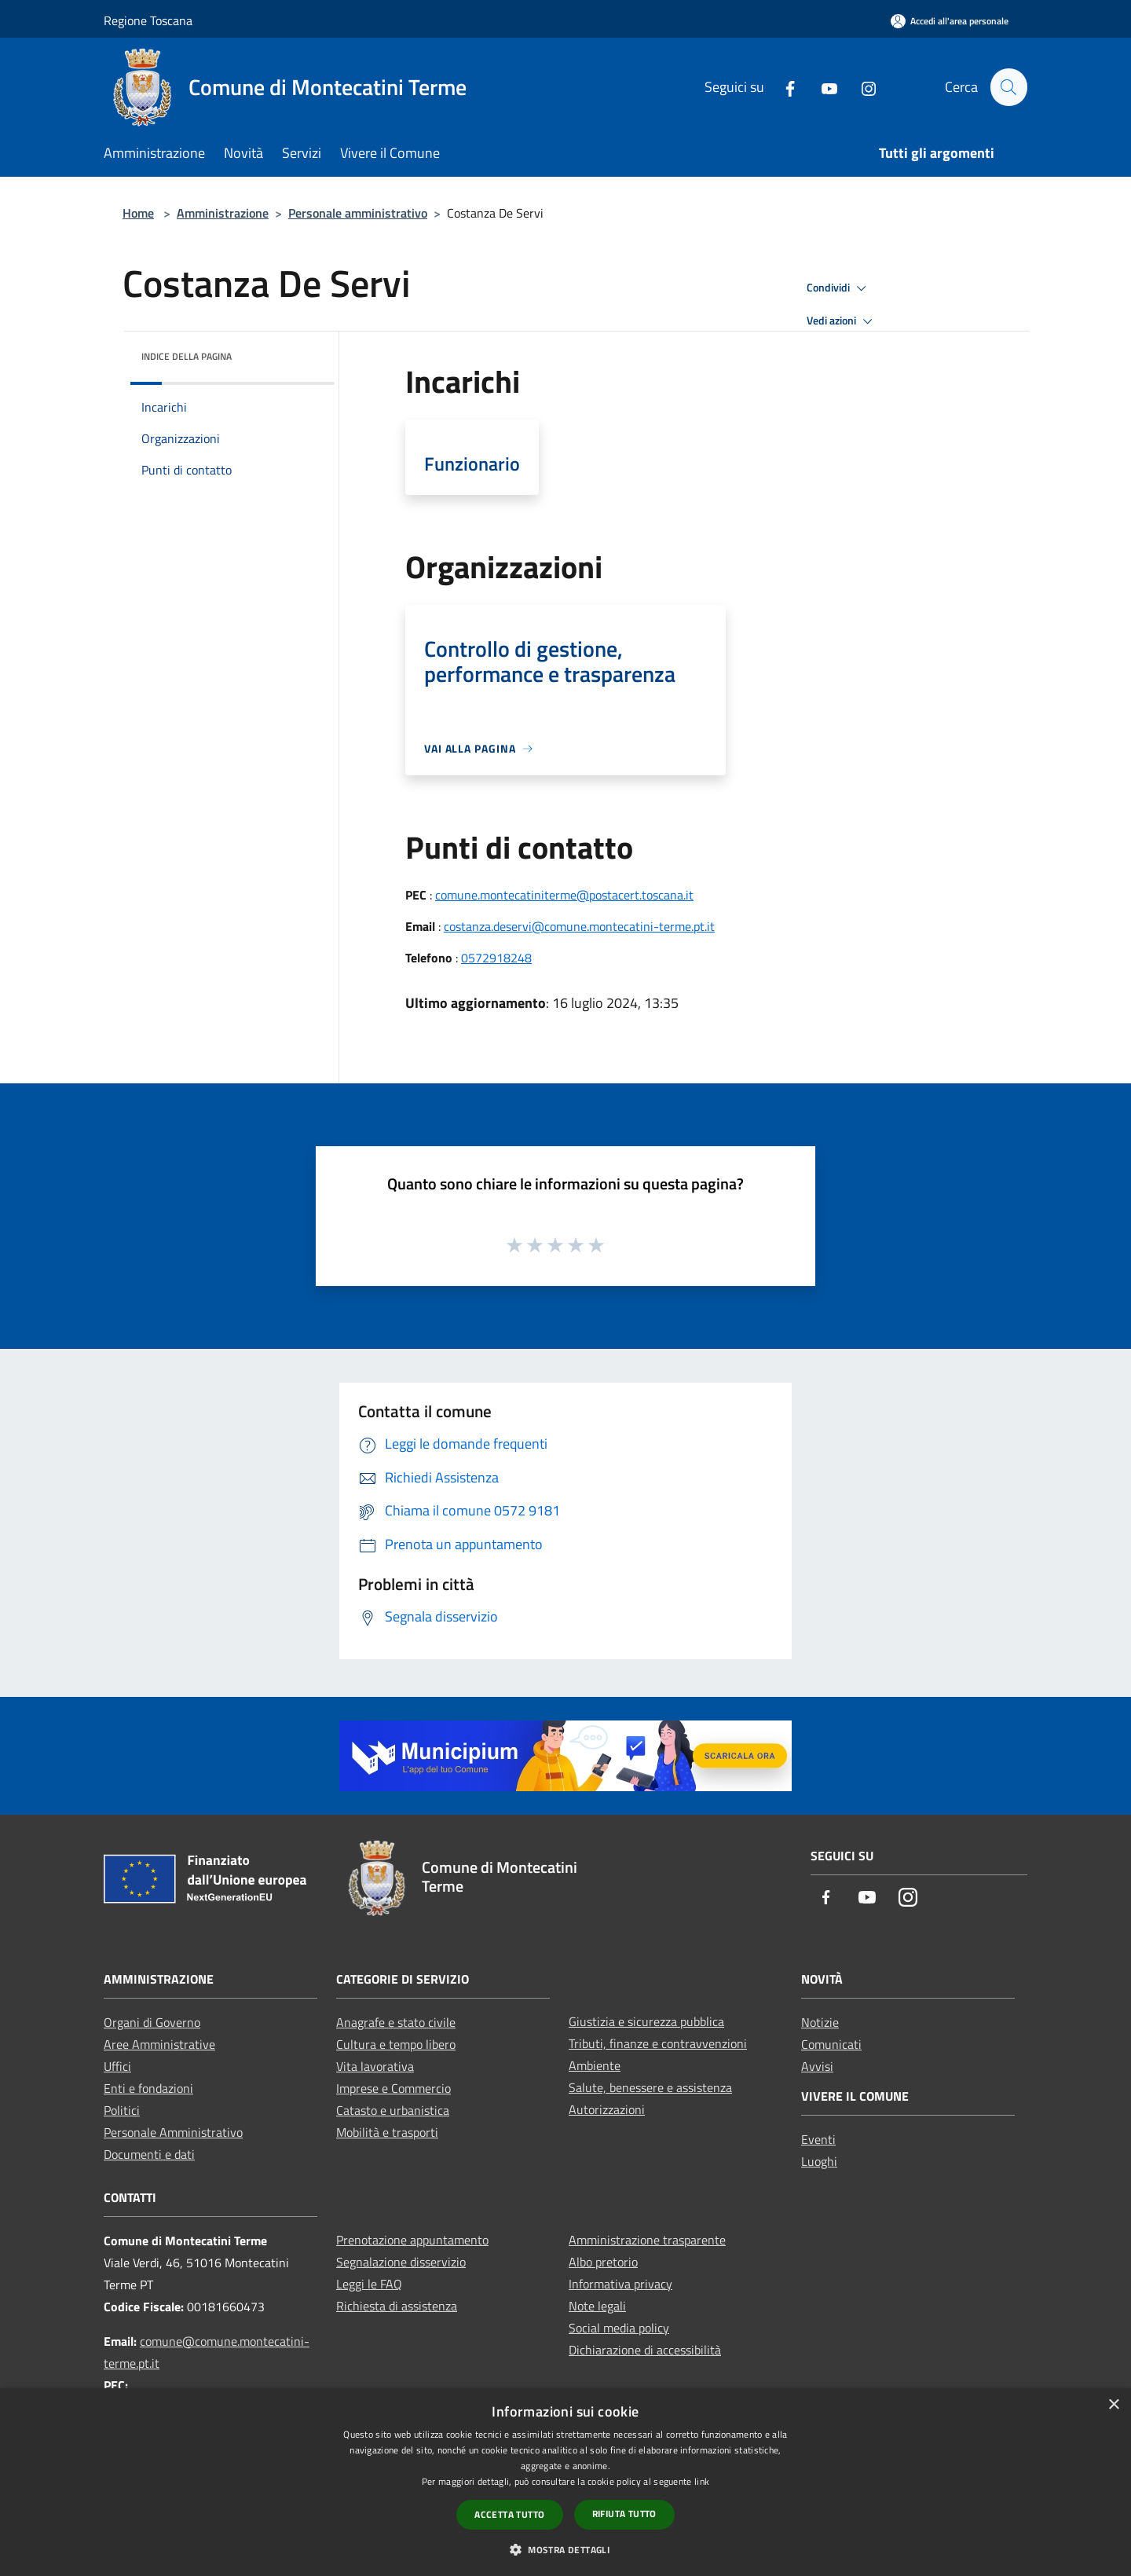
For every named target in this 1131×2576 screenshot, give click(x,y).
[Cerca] (1008, 87)
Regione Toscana (148, 20)
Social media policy (619, 2327)
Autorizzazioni (607, 2109)
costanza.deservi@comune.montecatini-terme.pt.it (579, 926)
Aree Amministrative (159, 2044)
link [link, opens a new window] (701, 2481)
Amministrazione (223, 212)
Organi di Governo (152, 2022)
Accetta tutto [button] (509, 2514)
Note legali (597, 2305)
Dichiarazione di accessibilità (645, 2349)
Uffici (117, 2066)
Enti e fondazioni (148, 2088)
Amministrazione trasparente (647, 2239)
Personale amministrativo (357, 212)
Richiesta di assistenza (396, 2305)
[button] (565, 2549)
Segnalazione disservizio (401, 2261)
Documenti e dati (149, 2154)
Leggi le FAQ (369, 2283)
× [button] (1113, 2405)
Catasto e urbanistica (392, 2110)
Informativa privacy (620, 2283)
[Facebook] (783, 86)
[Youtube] (822, 86)
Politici (122, 2110)
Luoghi (819, 2161)
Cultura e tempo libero (396, 2044)
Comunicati (831, 2044)
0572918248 (496, 957)
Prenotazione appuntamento (412, 2239)
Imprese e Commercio (393, 2088)
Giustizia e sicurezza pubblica (646, 2021)
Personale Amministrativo (173, 2132)
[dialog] (565, 2482)
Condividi (839, 288)
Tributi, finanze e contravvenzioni (658, 2043)
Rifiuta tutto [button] (624, 2513)
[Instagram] (861, 86)
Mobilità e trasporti (387, 2132)
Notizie (820, 2022)
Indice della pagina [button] (186, 356)
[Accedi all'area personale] (949, 21)
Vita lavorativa (375, 2066)
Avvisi (817, 2066)
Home (138, 212)
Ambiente (594, 2065)
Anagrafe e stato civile (396, 2022)
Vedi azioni (842, 321)
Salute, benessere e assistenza (650, 2087)
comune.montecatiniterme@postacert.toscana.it (564, 894)
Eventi (818, 2139)
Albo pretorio (603, 2261)
